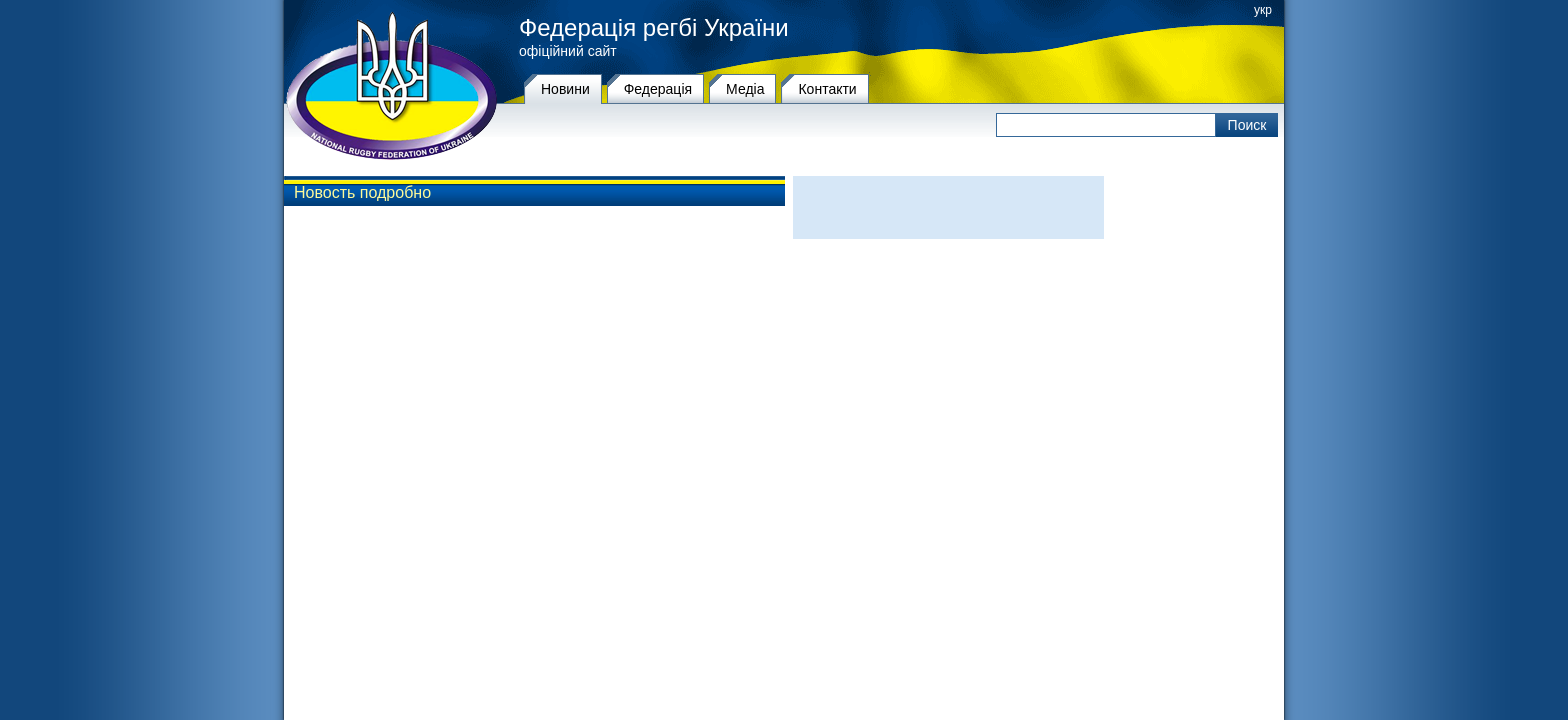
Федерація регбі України (654, 28)
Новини (565, 89)
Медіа (745, 89)
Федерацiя (658, 89)
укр (1263, 10)
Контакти (827, 89)
